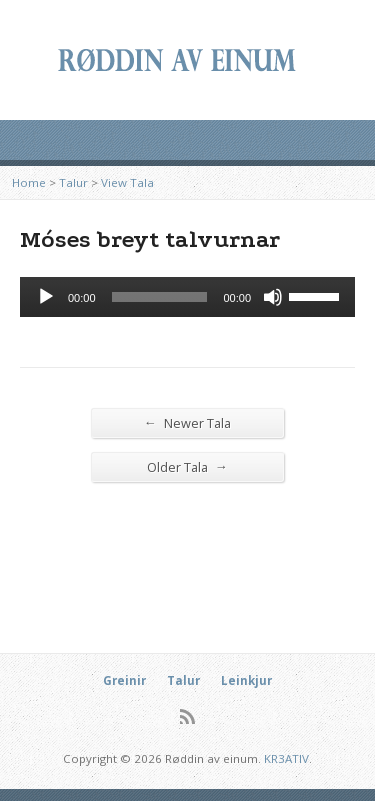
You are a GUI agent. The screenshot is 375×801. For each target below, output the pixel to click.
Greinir (124, 680)
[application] (187, 297)
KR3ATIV (286, 758)
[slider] (160, 297)
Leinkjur (246, 680)
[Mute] (273, 297)
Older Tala (187, 466)
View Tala (127, 182)
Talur (73, 182)
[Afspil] (46, 297)
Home (29, 182)
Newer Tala (187, 422)
